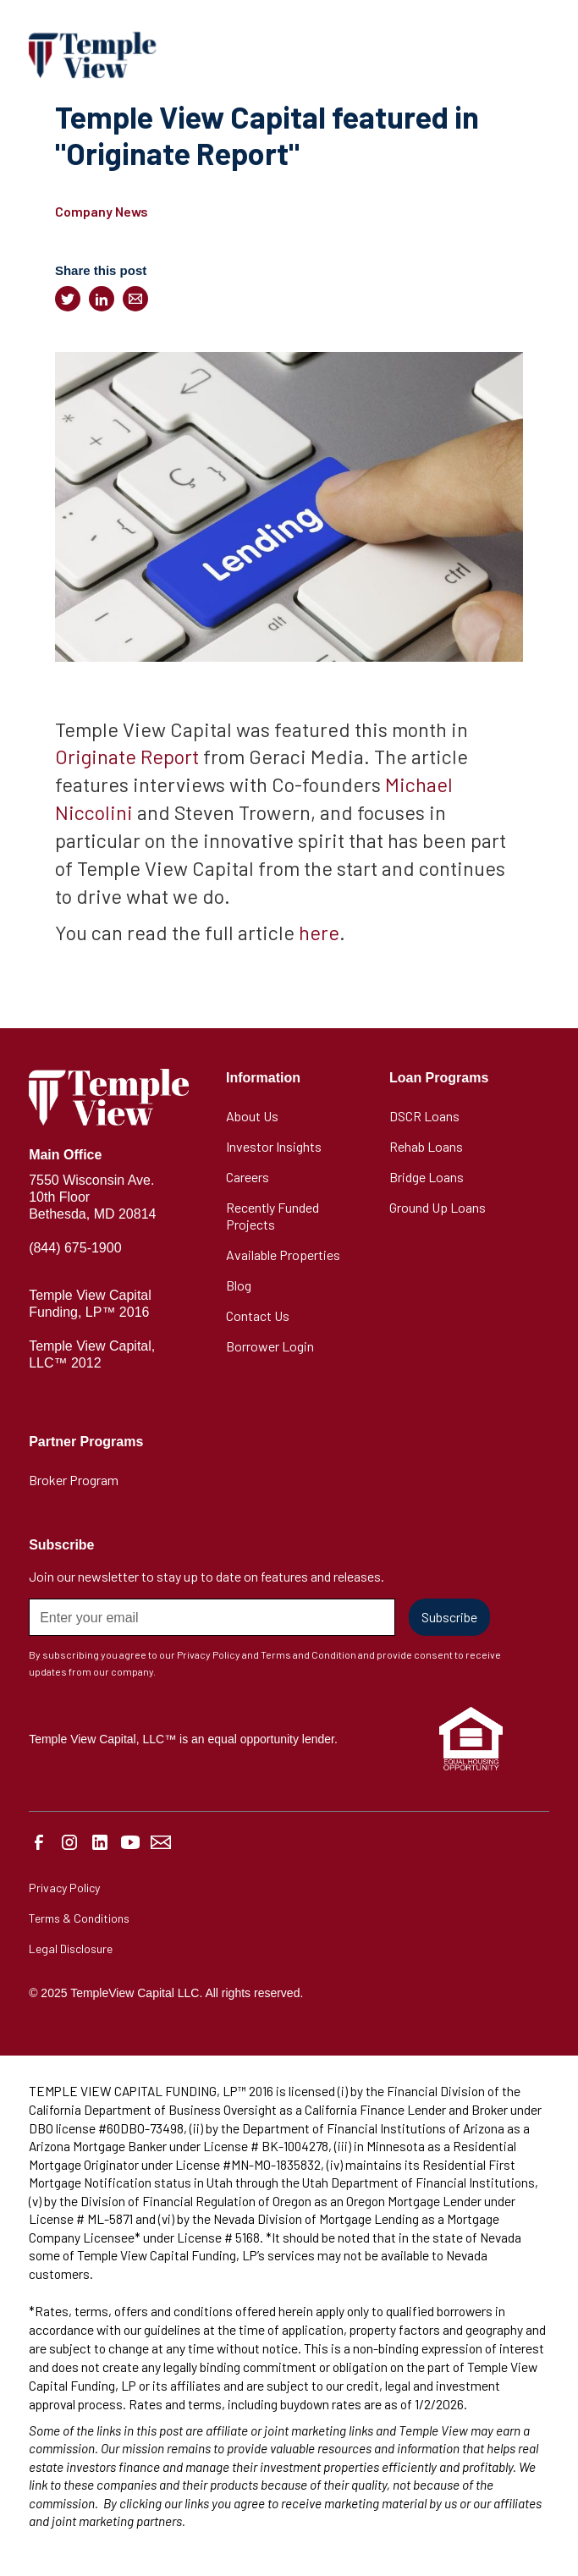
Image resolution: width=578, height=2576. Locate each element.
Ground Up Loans (437, 1207)
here (319, 932)
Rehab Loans (426, 1146)
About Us (252, 1116)
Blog (238, 1285)
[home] (92, 54)
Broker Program (73, 1480)
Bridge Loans (426, 1177)
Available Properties (283, 1255)
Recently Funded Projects (272, 1215)
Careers (247, 1177)
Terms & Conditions (79, 1918)
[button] (532, 55)
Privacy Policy (64, 1887)
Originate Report (127, 756)
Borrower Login (270, 1346)
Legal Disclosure (71, 1948)
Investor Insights (274, 1146)
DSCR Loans (424, 1116)
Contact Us (257, 1315)
